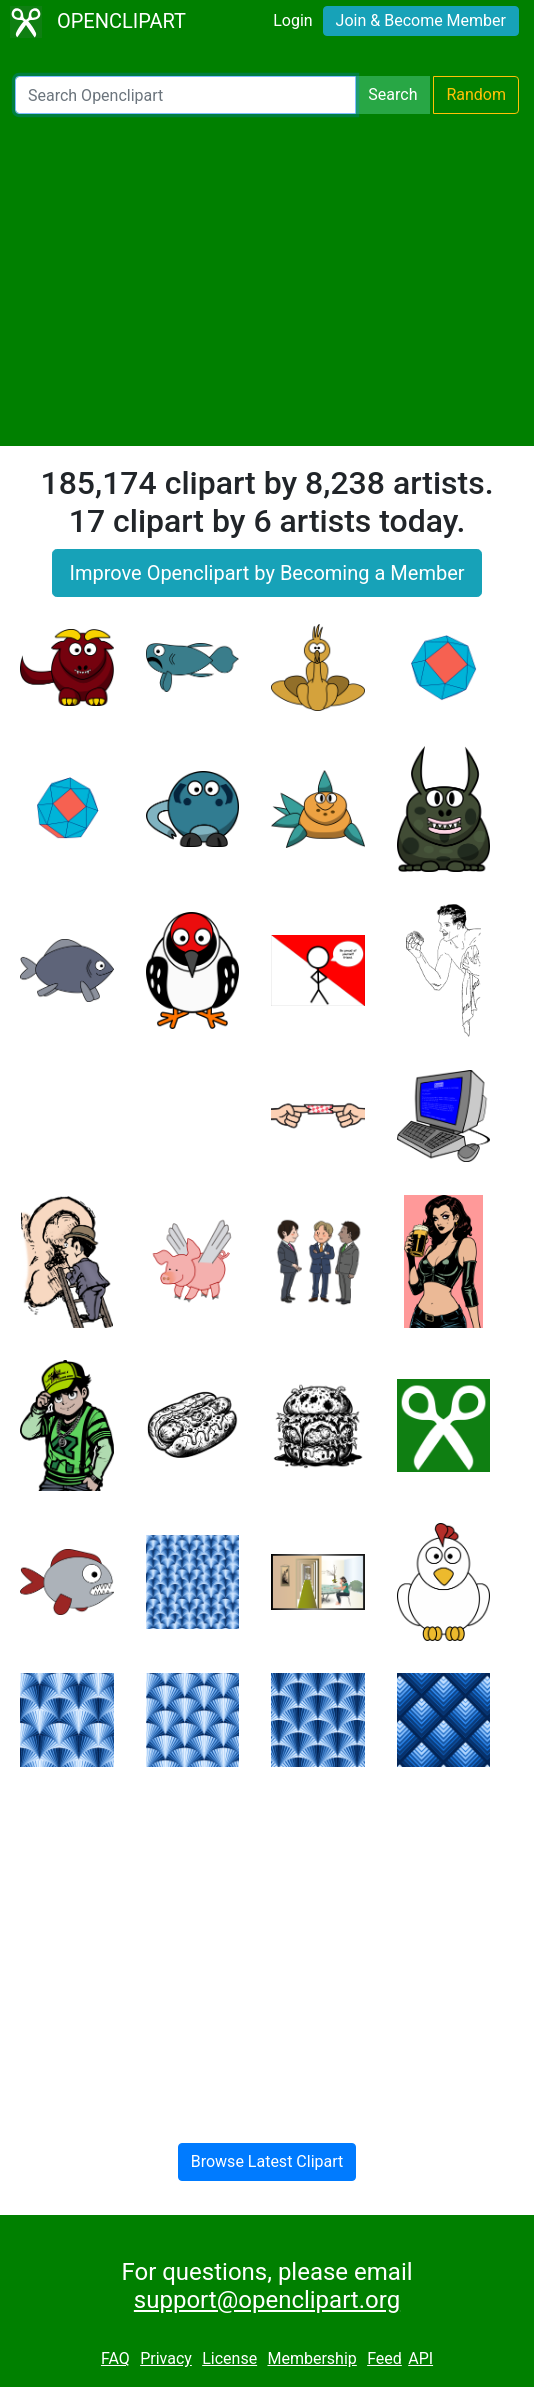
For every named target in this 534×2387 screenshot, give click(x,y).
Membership (311, 2358)
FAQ (115, 2358)
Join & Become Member (421, 20)
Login (292, 20)
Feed (384, 2358)
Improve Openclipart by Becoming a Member (266, 573)
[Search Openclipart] (185, 95)
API (420, 2358)
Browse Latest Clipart (267, 2161)
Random (476, 94)
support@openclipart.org (267, 2300)
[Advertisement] (267, 280)
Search (392, 94)
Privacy (166, 2358)
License (229, 2358)
